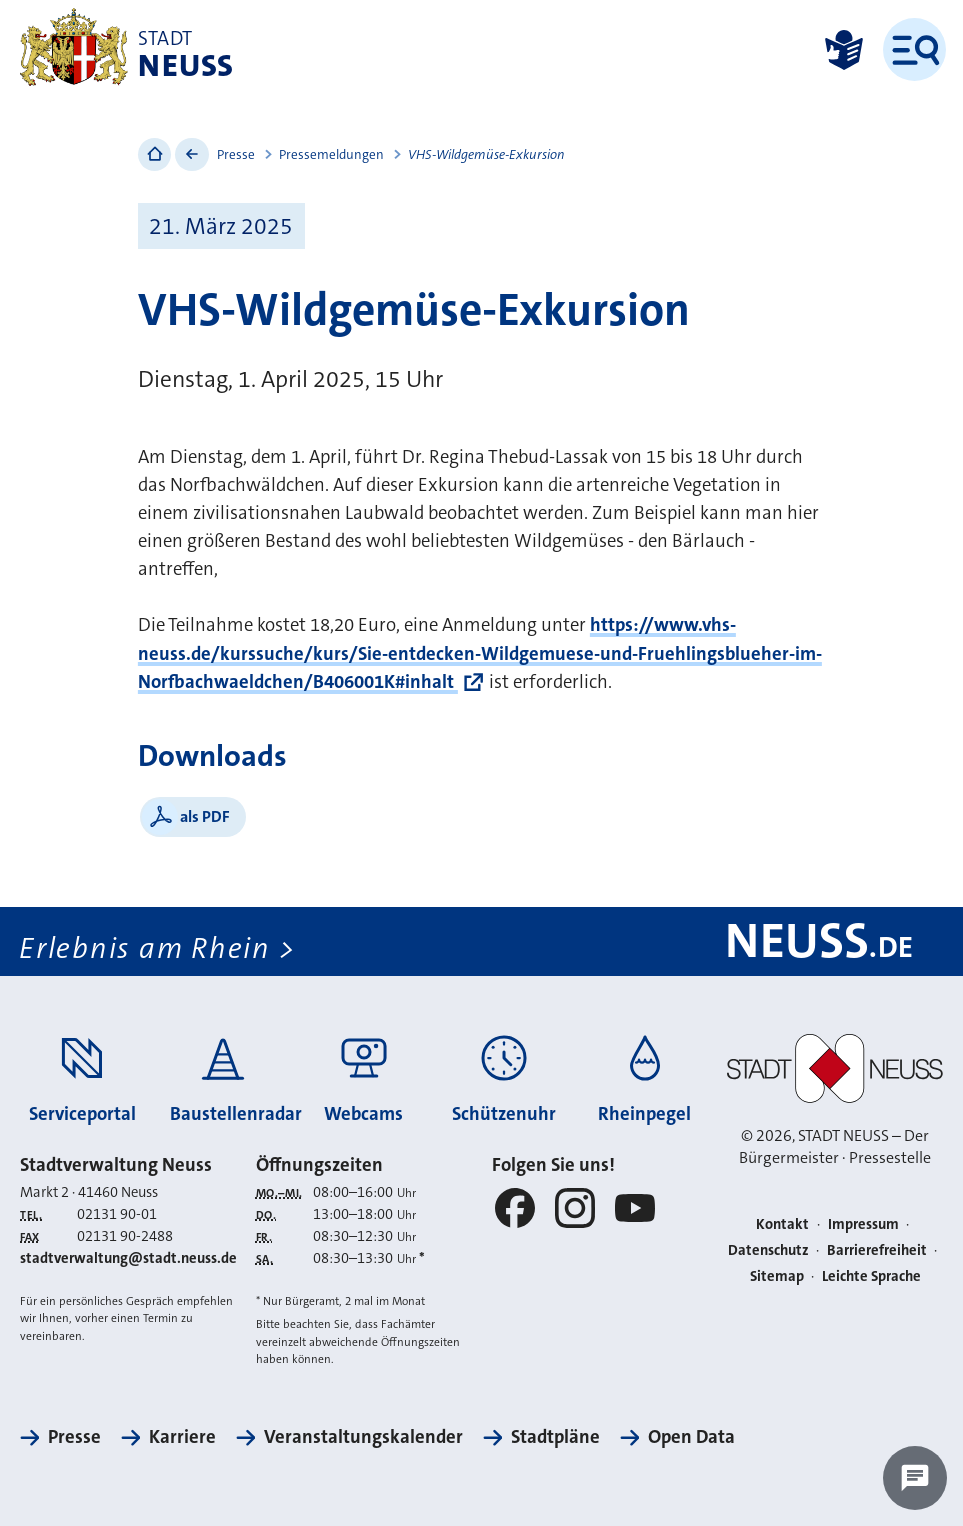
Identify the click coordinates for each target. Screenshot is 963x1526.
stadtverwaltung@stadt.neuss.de (128, 1258)
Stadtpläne (555, 1437)
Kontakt (782, 1224)
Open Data (691, 1437)
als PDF (205, 816)
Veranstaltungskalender (363, 1437)
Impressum (863, 1224)
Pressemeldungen (331, 154)
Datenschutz (768, 1250)
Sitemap (777, 1276)
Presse (236, 154)
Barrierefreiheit (877, 1250)
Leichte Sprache (871, 1276)
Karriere (182, 1437)
